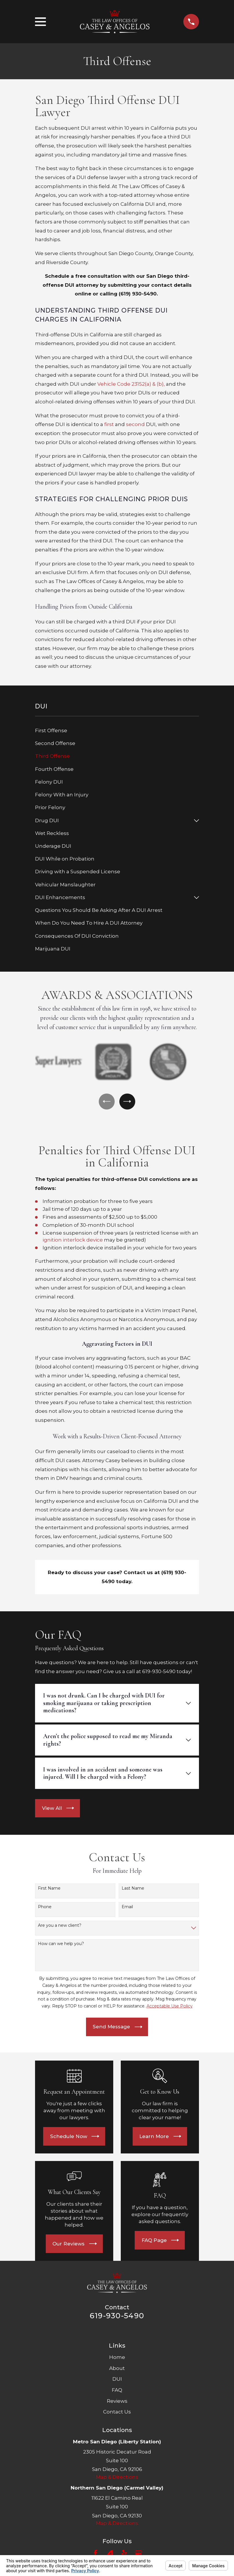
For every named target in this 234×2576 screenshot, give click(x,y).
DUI (117, 2381)
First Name (49, 1890)
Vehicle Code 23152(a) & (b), (131, 384)
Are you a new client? (59, 1927)
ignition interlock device (73, 1241)
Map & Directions (117, 2479)
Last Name (133, 1890)
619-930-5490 (117, 2317)
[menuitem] (117, 730)
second (135, 424)
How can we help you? (61, 1945)
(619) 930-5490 (138, 294)
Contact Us (117, 2413)
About (117, 2370)
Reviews (117, 2403)
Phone (45, 1908)
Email (127, 1908)
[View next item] (128, 1102)
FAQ (117, 2392)
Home (117, 2359)
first (109, 424)
